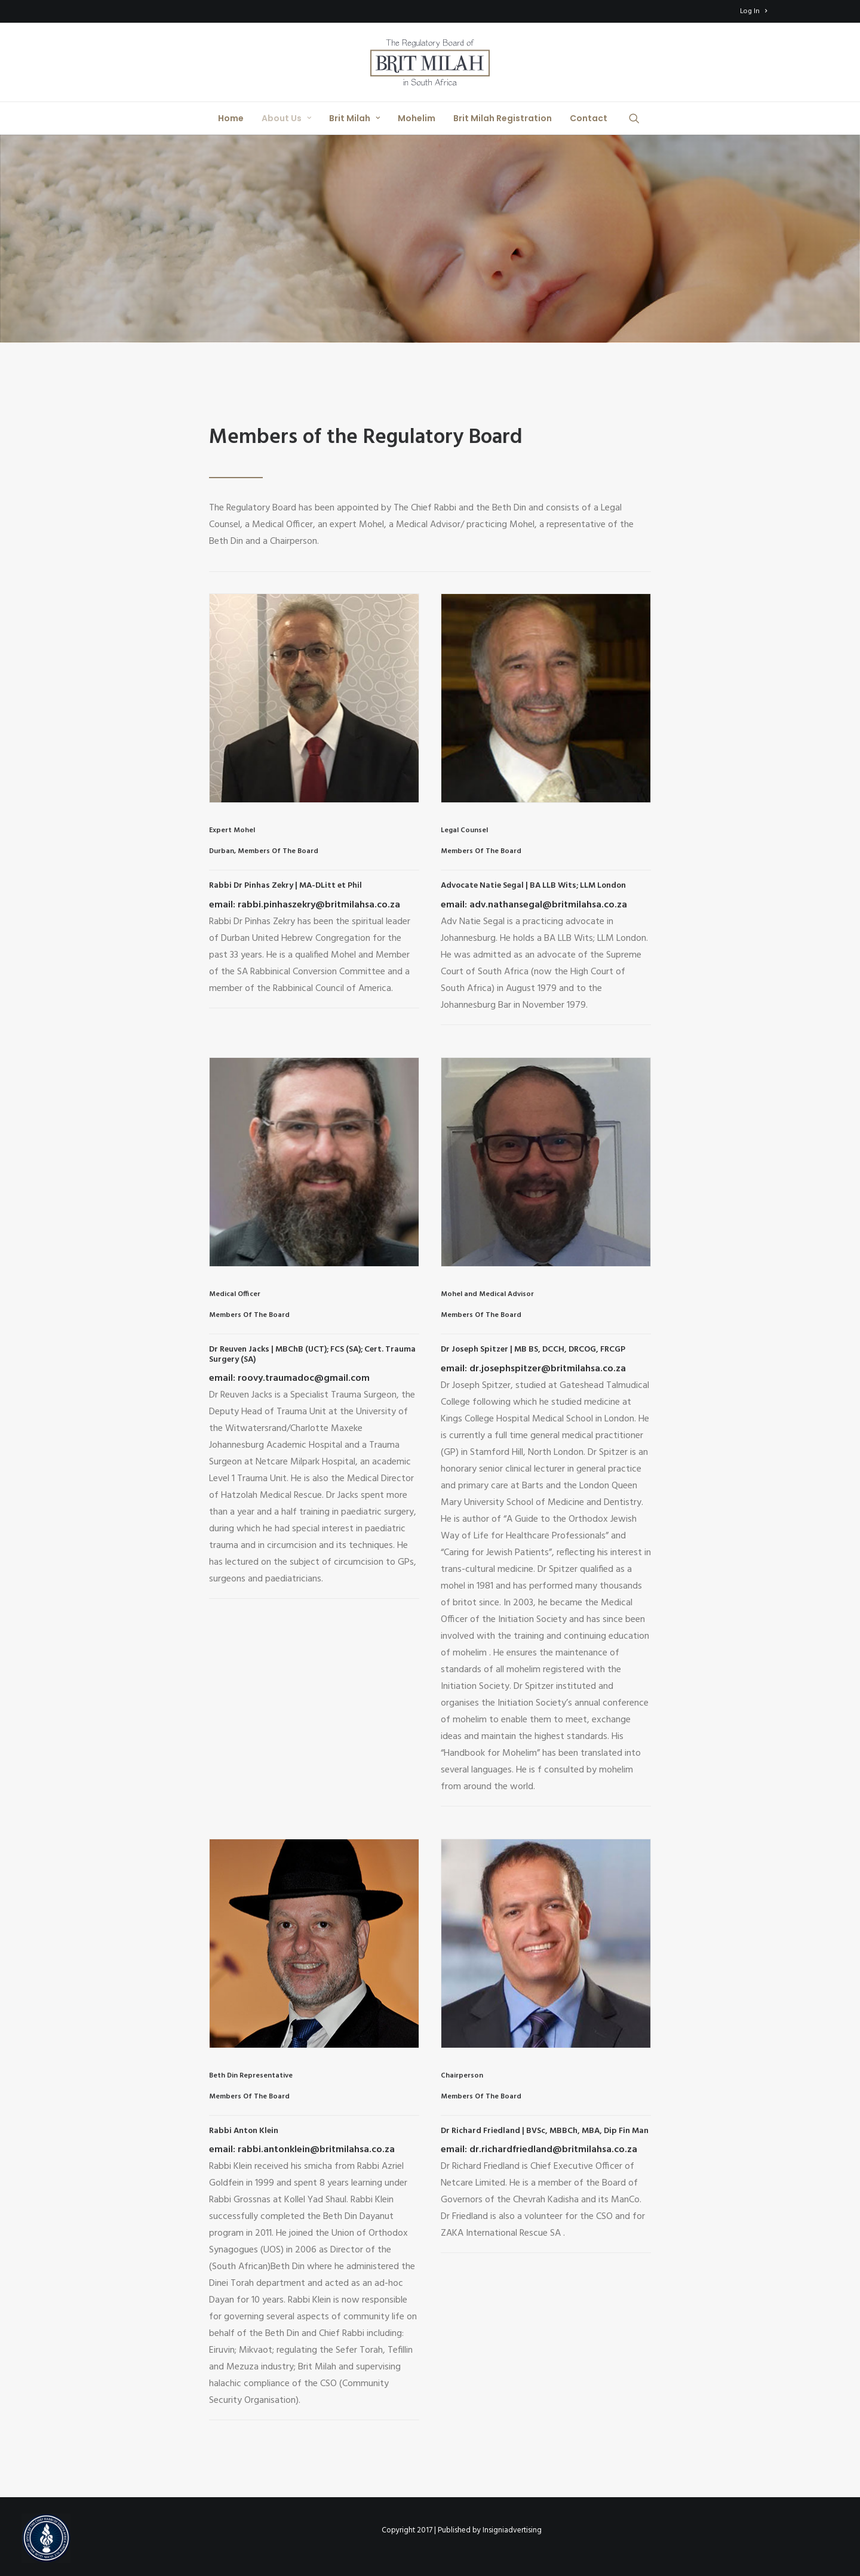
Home (231, 118)
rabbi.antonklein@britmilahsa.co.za (316, 2150)
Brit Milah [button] (354, 118)
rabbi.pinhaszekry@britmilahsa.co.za (317, 905)
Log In (753, 11)
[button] (639, 118)
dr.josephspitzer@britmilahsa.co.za (546, 1369)
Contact (588, 118)
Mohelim (416, 118)
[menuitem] (753, 11)
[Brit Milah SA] (430, 62)
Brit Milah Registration (502, 118)
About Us (286, 118)
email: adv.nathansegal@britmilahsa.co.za (534, 905)
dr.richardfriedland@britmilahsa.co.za (552, 2150)
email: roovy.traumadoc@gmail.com (289, 1378)
